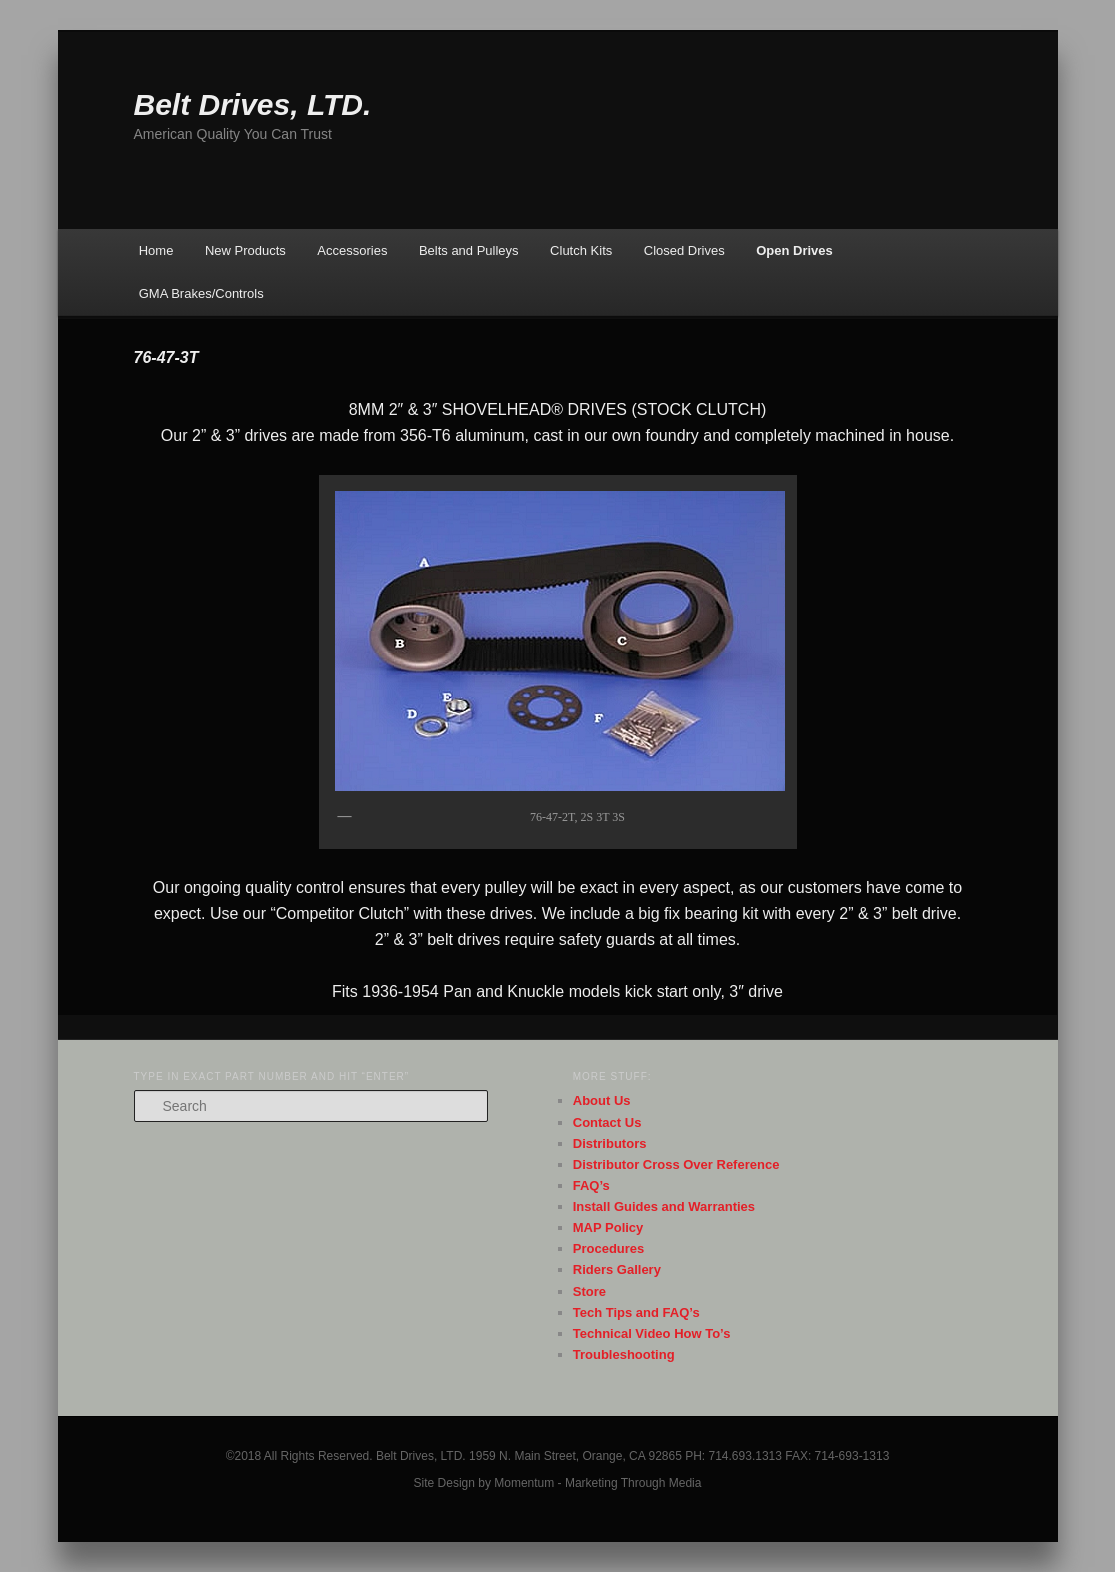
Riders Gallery (617, 1269)
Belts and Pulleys (469, 250)
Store (589, 1291)
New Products (245, 250)
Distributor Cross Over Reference (676, 1164)
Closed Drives (684, 250)
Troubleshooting (624, 1354)
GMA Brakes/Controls (201, 293)
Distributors (610, 1143)
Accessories (352, 250)
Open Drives (794, 250)
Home (156, 250)
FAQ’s (591, 1185)
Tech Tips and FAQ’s (636, 1312)
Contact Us (607, 1122)
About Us (602, 1100)
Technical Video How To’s (652, 1333)
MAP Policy (608, 1227)
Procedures (609, 1248)
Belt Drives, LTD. (253, 104)
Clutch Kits (581, 250)
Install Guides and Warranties (664, 1206)
